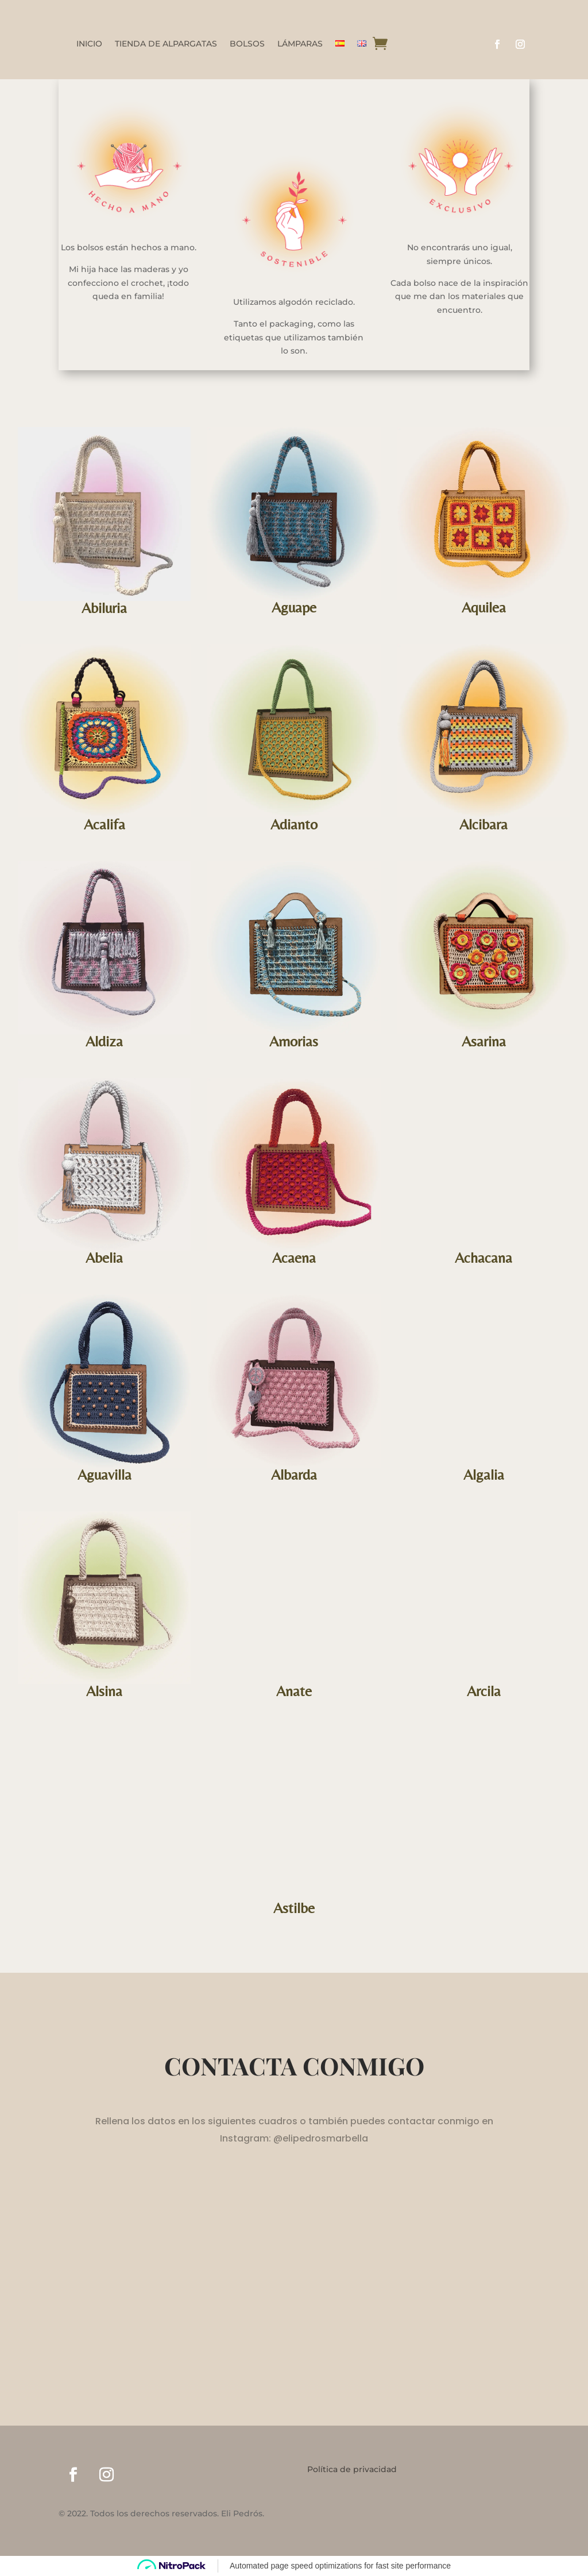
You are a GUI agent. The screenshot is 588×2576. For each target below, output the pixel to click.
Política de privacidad (352, 2469)
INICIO (89, 44)
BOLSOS (247, 44)
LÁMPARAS (300, 44)
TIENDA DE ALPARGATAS (166, 44)
